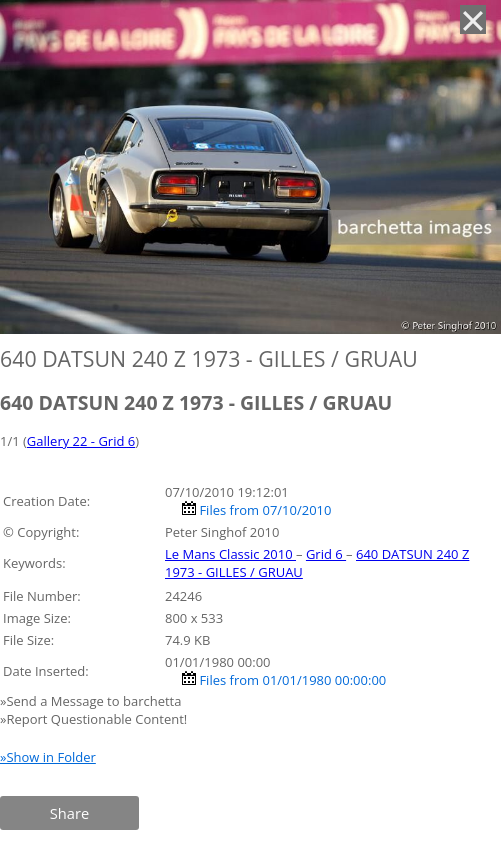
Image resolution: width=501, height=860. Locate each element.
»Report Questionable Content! (93, 719)
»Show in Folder (48, 757)
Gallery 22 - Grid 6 (81, 441)
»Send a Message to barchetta (92, 701)
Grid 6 (326, 554)
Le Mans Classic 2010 (230, 554)
